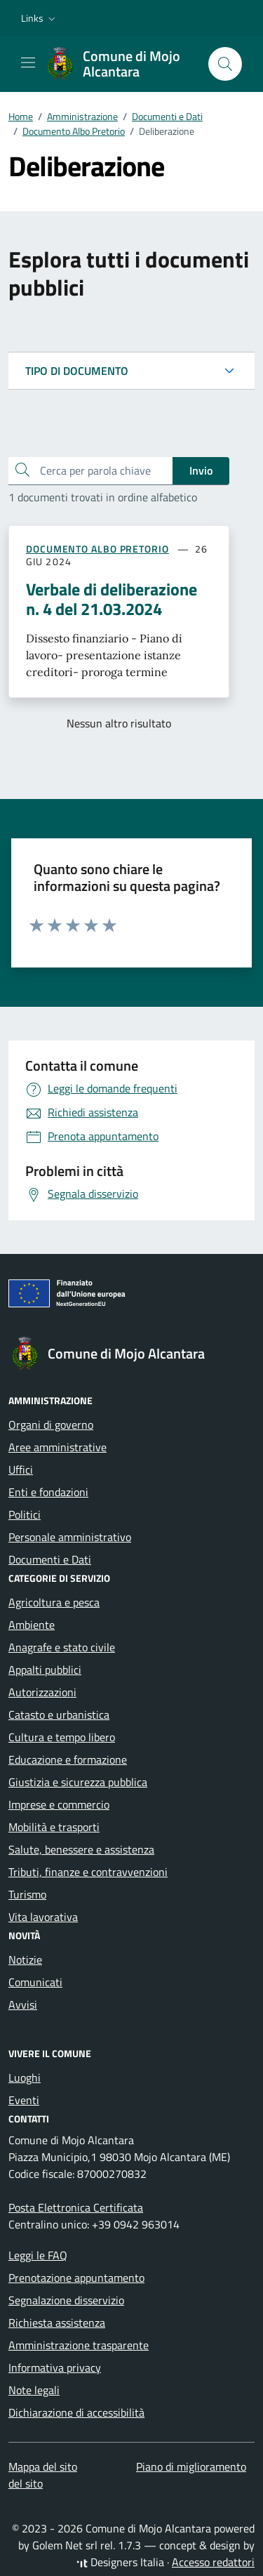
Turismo (27, 1894)
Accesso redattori (213, 2562)
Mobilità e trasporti (54, 1826)
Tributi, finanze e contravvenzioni (88, 1871)
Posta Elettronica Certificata (75, 2207)
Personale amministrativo (69, 1536)
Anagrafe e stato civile (61, 1647)
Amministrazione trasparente (78, 2345)
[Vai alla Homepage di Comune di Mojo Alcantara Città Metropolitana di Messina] (120, 64)
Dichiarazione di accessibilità (76, 2412)
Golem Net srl (64, 2545)
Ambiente (31, 1624)
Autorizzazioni (42, 1692)
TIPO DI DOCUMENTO (76, 370)
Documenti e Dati (49, 1559)
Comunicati (35, 1982)
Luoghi (24, 2077)
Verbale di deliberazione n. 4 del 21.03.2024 (111, 599)
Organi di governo (50, 1424)
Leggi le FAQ (37, 2255)
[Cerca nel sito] (225, 64)
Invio (201, 470)
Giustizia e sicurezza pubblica (77, 1782)
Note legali (34, 2390)
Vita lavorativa (43, 1916)
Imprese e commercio (58, 1804)
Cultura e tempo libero (61, 1737)
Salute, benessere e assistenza (81, 1849)
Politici (24, 1514)
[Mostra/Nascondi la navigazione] (28, 62)
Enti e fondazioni (48, 1492)
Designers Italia (120, 2562)
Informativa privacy (54, 2367)
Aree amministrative (57, 1447)
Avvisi (22, 2004)
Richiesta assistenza (56, 2322)
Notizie (25, 1959)
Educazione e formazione (67, 1759)
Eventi (23, 2100)
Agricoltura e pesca (54, 1602)
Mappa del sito (42, 2466)
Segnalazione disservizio (66, 2300)
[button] (39, 18)
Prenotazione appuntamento (76, 2277)
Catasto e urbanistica (58, 1714)
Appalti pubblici (44, 1669)
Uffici (20, 1469)
